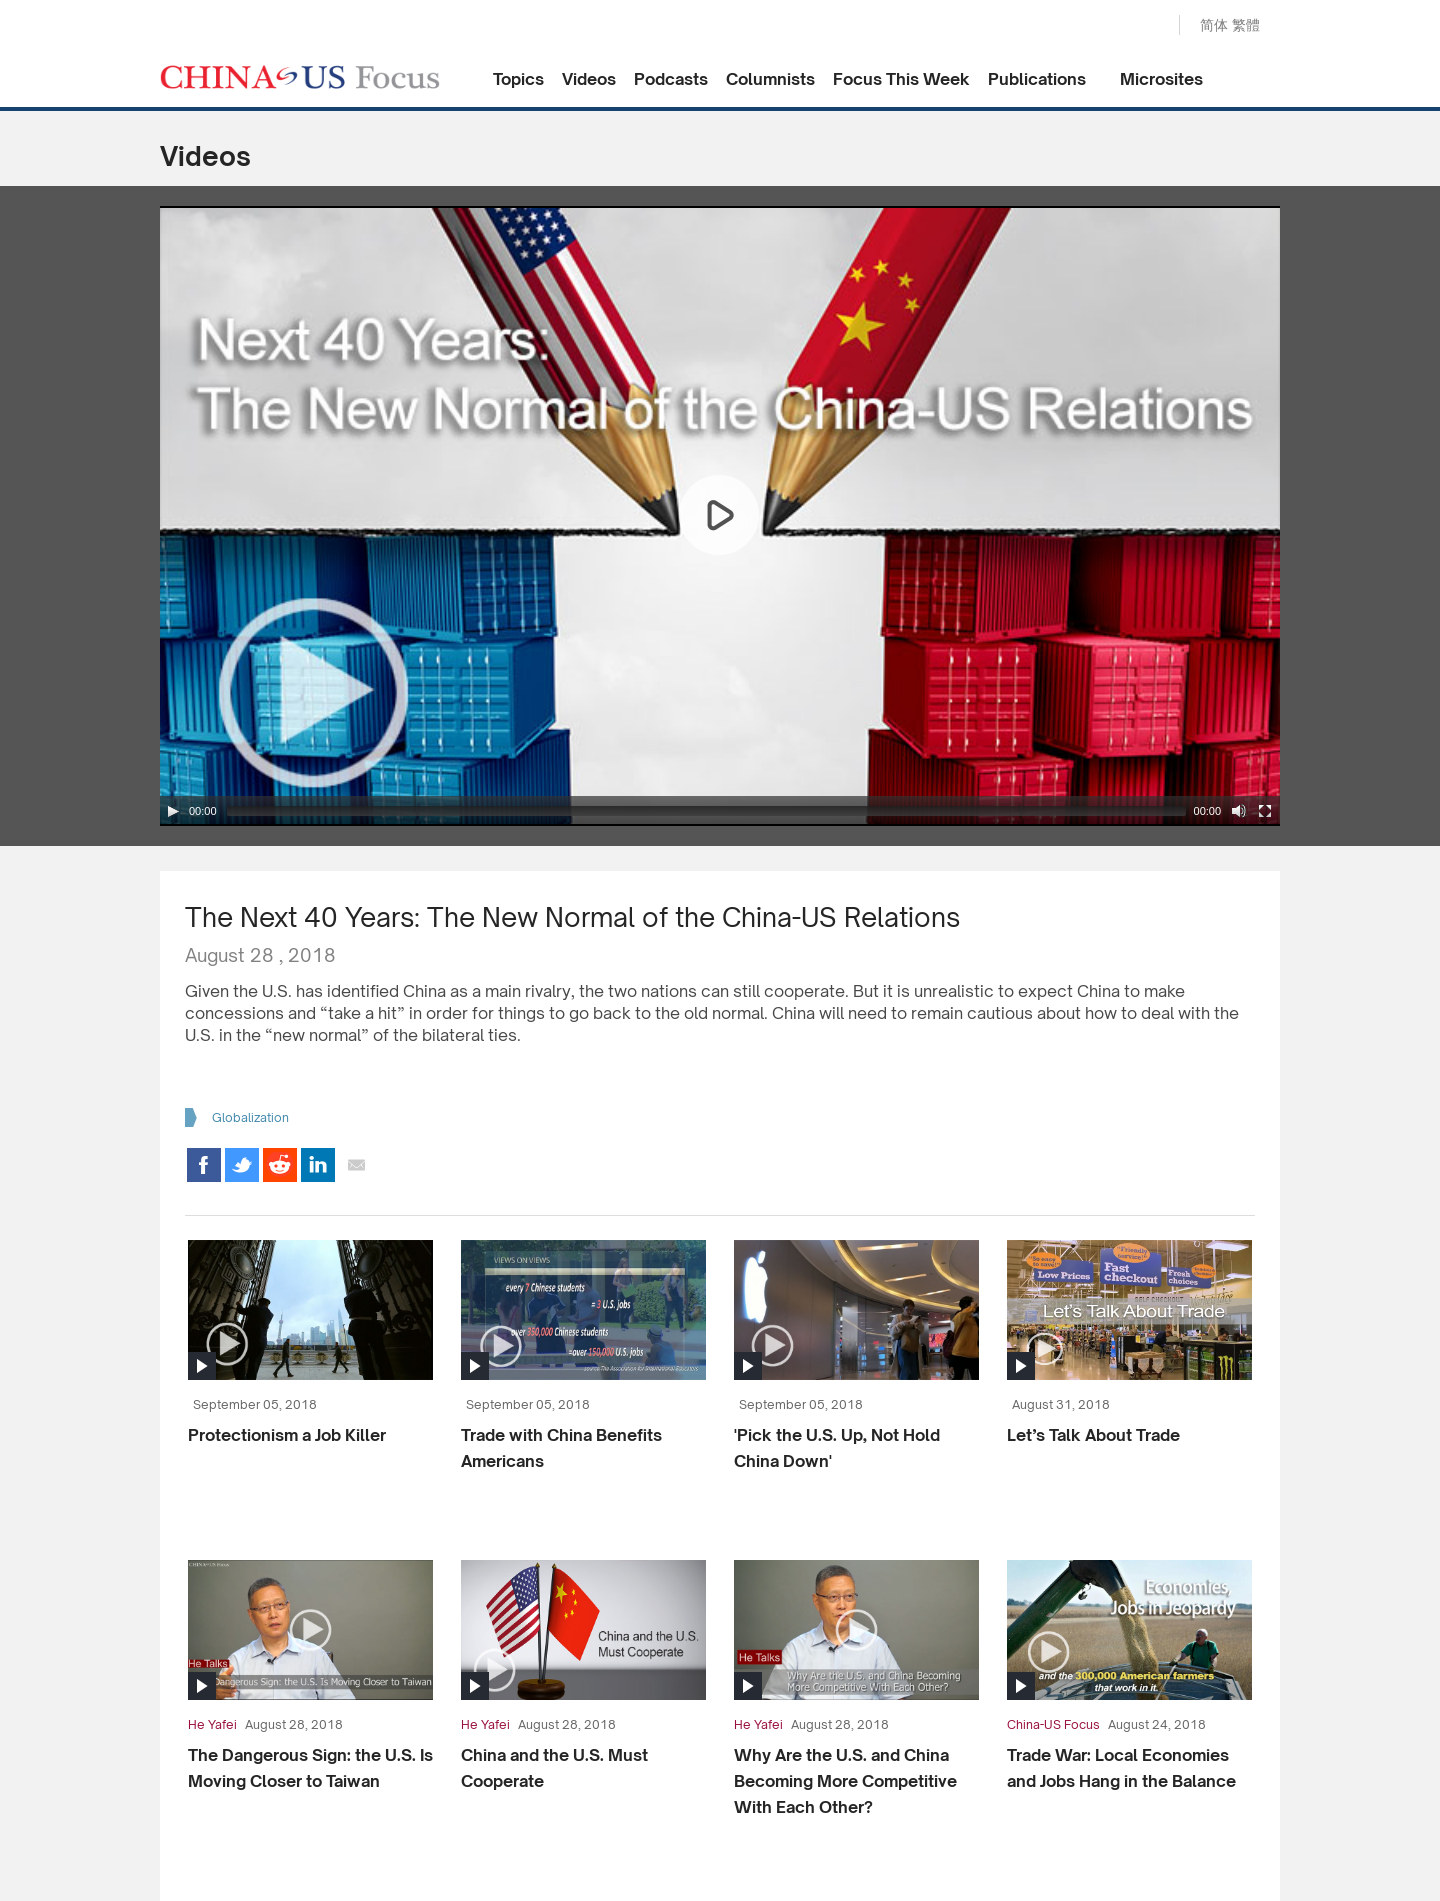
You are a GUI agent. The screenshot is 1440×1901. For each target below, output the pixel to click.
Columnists (770, 79)
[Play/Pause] (173, 811)
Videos (589, 79)
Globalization (250, 1117)
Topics (518, 79)
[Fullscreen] (1265, 811)
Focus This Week (901, 79)
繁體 (1246, 24)
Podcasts (671, 79)
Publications (1037, 79)
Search (1143, 26)
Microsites (1161, 79)
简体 (1214, 24)
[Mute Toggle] (1239, 811)
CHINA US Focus (300, 77)
